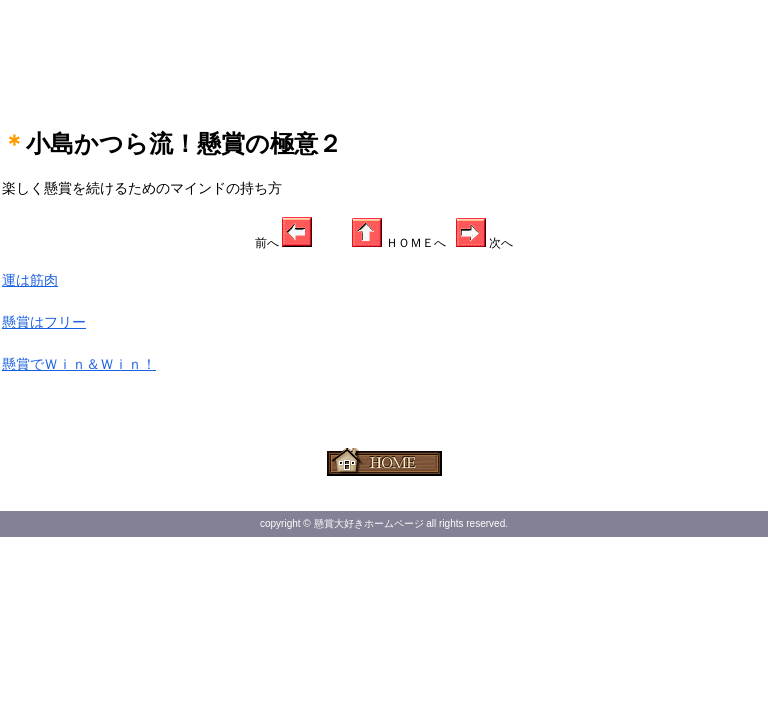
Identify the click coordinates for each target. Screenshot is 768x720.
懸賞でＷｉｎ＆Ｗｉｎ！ (79, 364)
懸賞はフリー (44, 322)
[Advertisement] (384, 50)
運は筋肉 (30, 280)
